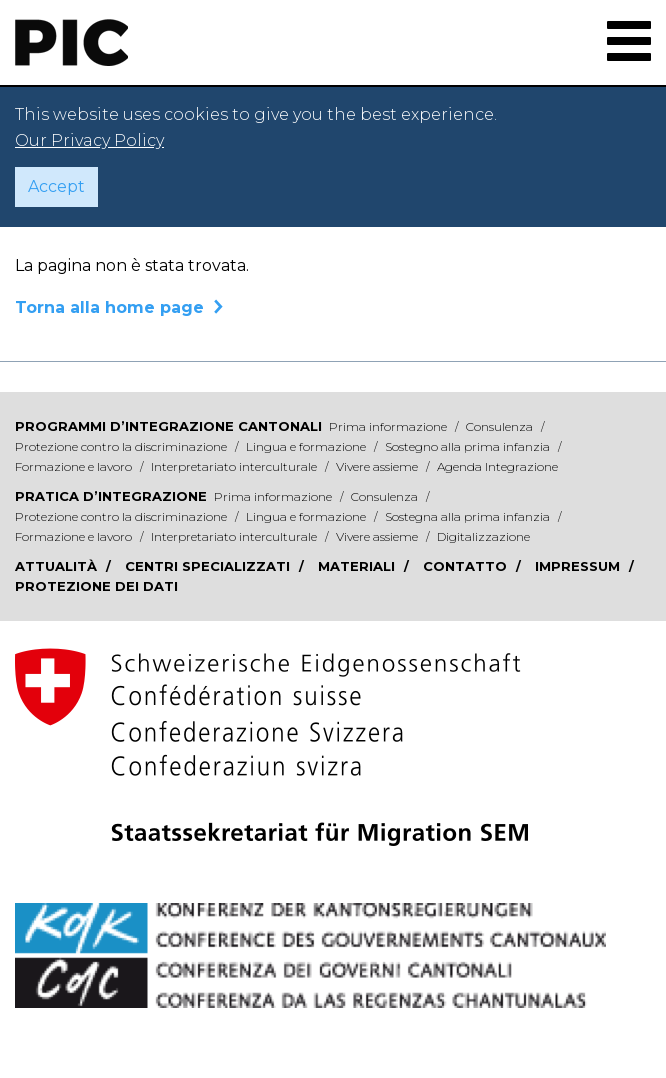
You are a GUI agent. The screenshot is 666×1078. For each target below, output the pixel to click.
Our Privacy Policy (89, 140)
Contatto (467, 566)
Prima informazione (389, 426)
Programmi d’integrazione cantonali (168, 426)
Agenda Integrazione (497, 466)
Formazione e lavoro (75, 466)
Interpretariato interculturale (235, 466)
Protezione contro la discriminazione (122, 446)
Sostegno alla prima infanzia (469, 446)
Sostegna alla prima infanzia (469, 516)
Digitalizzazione (483, 536)
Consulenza (501, 426)
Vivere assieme (378, 466)
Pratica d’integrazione (111, 496)
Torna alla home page (109, 307)
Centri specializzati (209, 566)
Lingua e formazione (307, 446)
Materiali (358, 566)
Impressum (579, 566)
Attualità (58, 566)
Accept (56, 186)
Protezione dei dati (96, 586)
